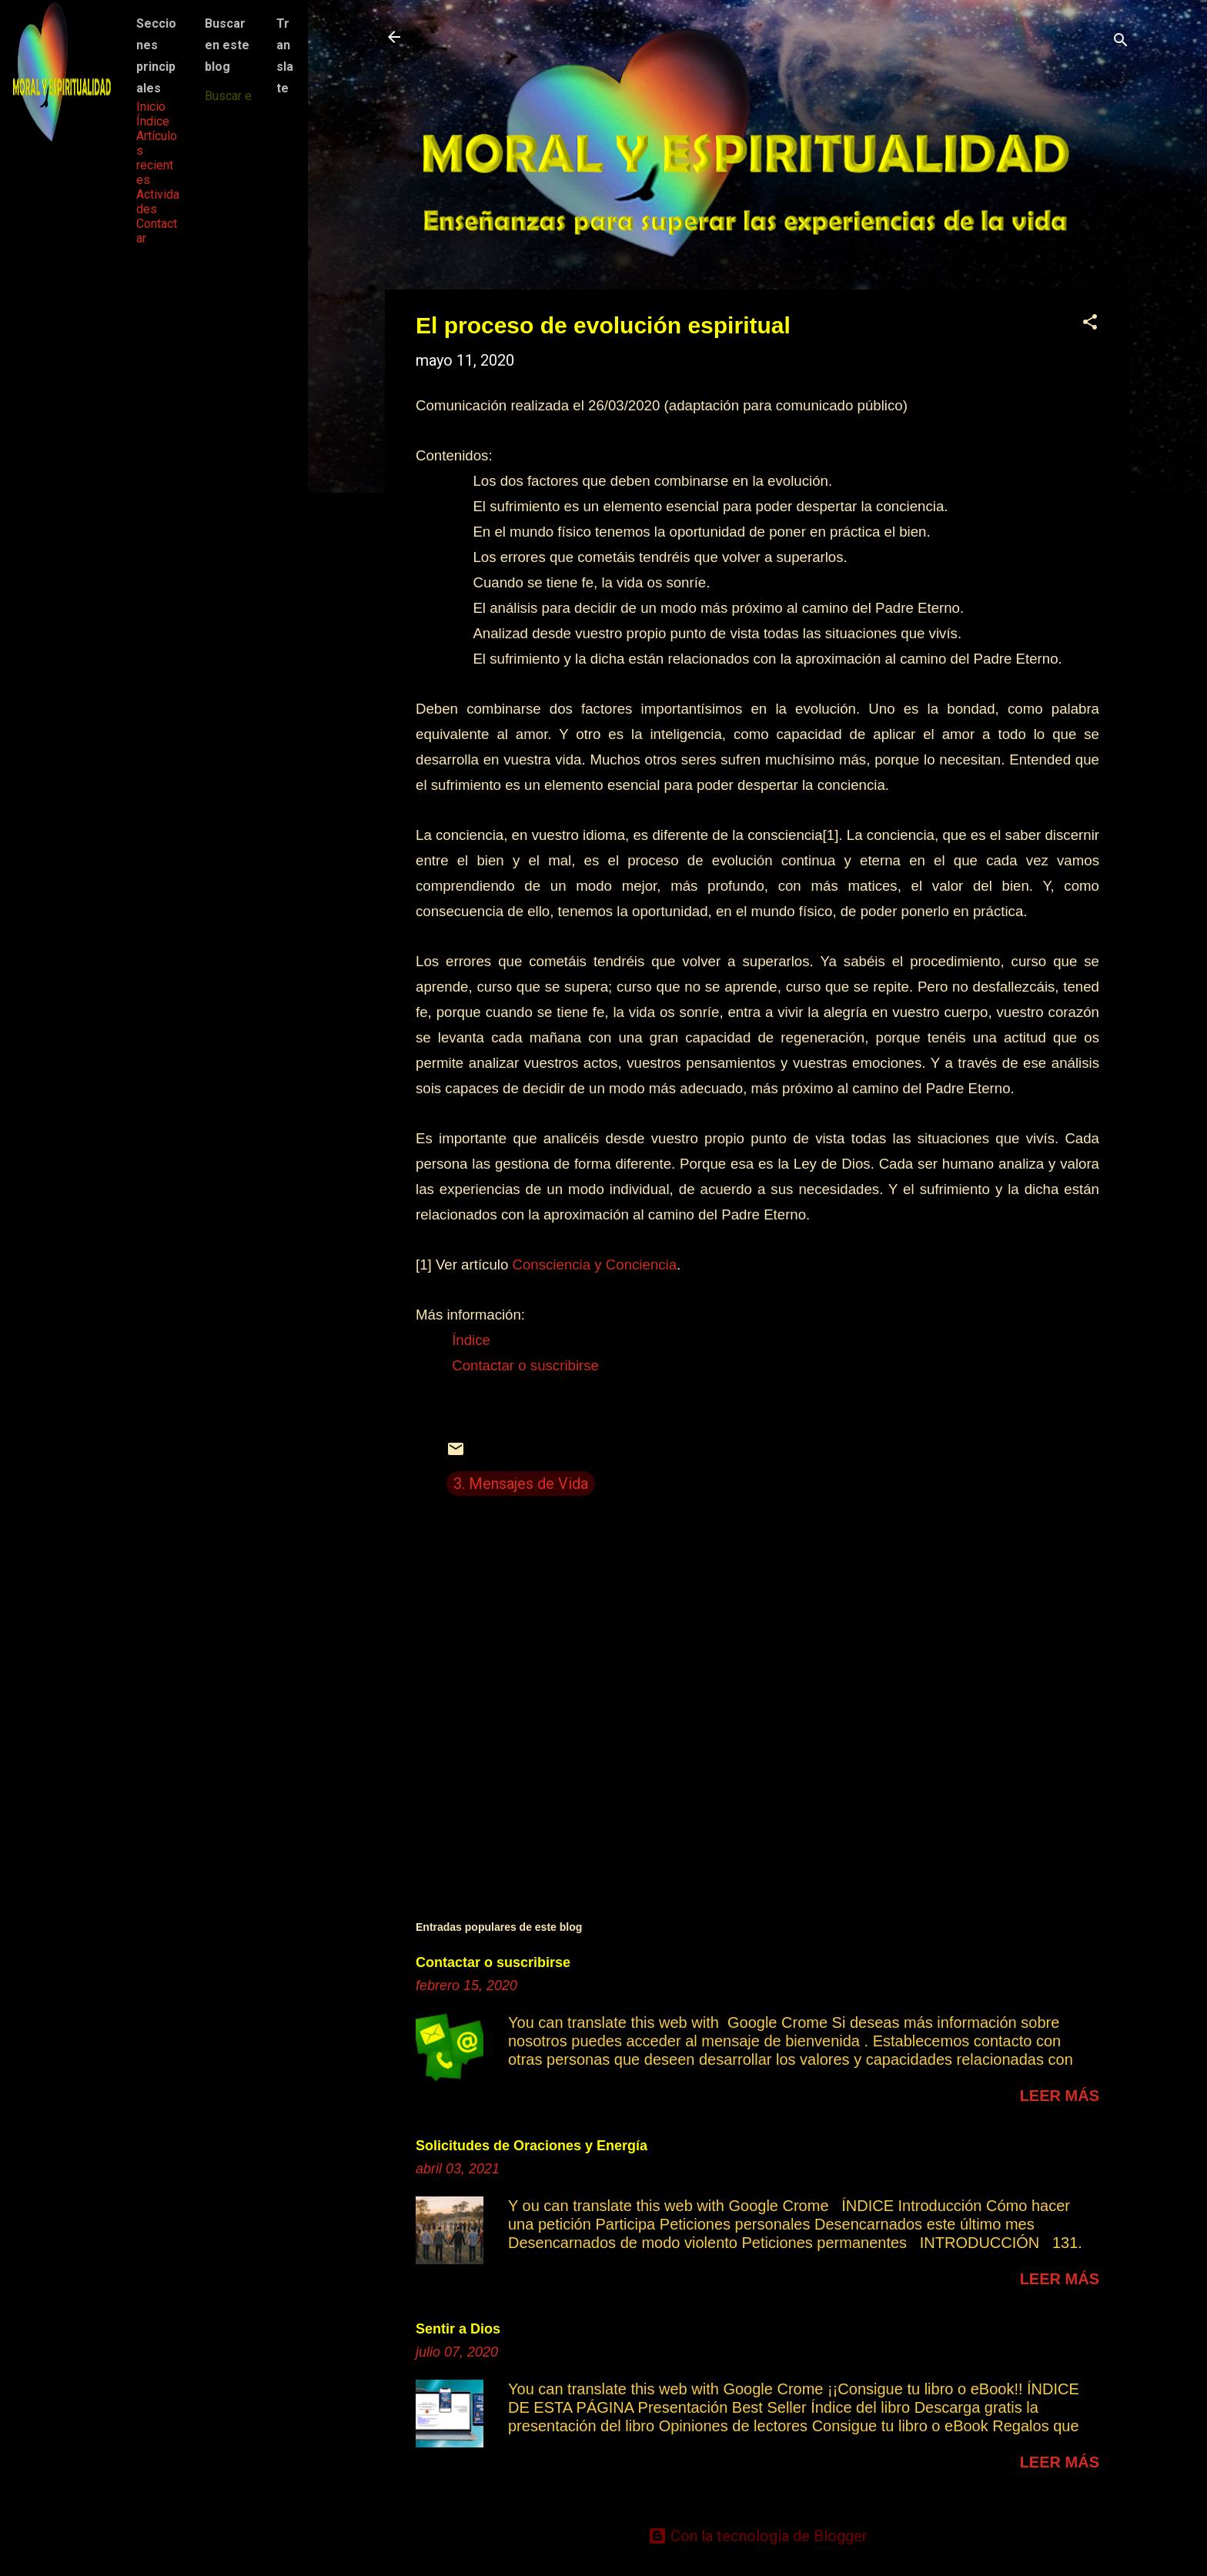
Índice (152, 121)
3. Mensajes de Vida (520, 1483)
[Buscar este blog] (228, 96)
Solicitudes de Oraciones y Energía (531, 2145)
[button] (1090, 324)
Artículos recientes (156, 158)
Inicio (151, 106)
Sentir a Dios (458, 2329)
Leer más (1059, 2095)
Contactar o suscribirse (493, 1962)
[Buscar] (1121, 41)
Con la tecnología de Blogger (758, 2536)
